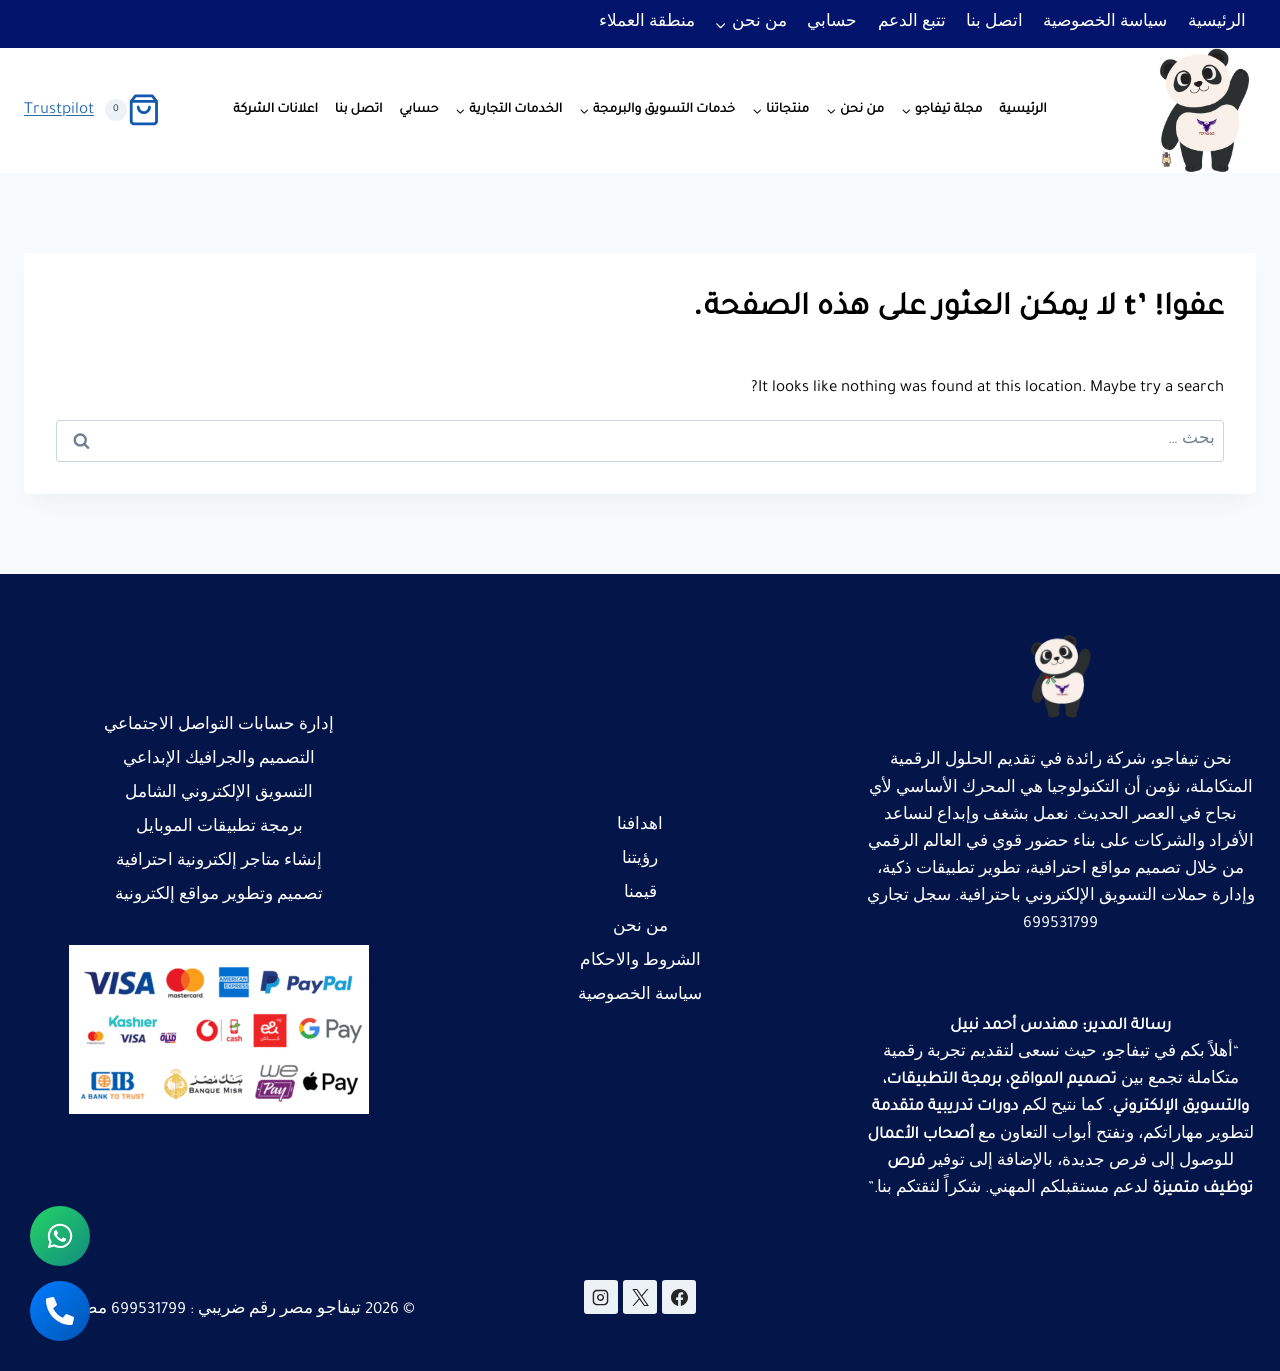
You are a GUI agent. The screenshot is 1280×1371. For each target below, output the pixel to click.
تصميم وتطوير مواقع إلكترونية (219, 896)
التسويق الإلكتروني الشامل (219, 794)
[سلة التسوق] (132, 110)
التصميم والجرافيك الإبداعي (219, 760)
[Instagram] (601, 1297)
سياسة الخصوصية (1105, 23)
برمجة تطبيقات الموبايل (219, 828)
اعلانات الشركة (275, 110)
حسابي (832, 23)
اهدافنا (640, 826)
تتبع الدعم (912, 23)
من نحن (640, 928)
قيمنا (640, 894)
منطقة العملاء (647, 23)
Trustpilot (59, 110)
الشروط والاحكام (640, 962)
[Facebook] (679, 1297)
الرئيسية (1217, 23)
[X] (640, 1297)
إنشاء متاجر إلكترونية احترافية (219, 862)
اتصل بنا (994, 23)
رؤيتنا (640, 860)
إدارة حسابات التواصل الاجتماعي (219, 726)
